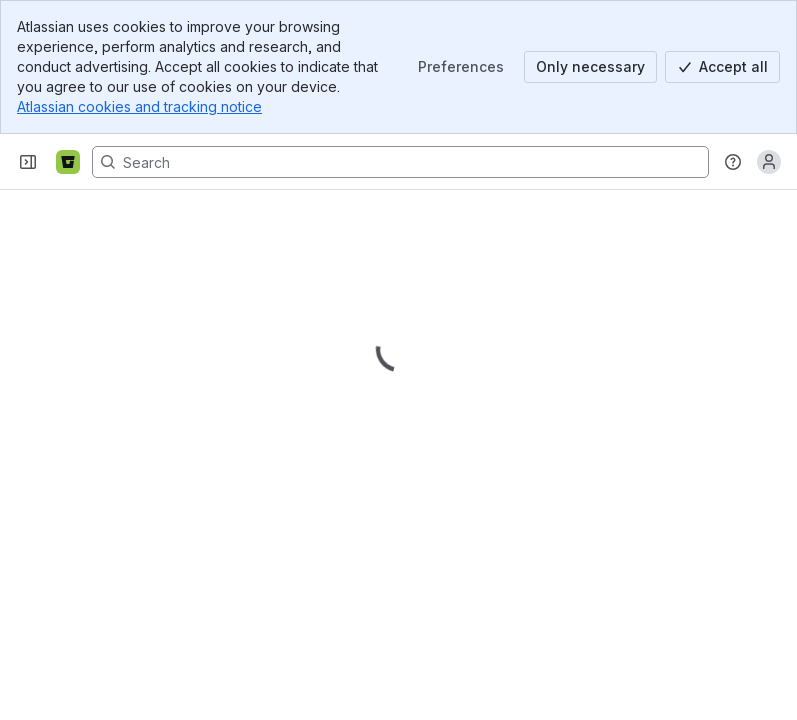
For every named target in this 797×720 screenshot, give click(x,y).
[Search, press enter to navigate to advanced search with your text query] (400, 162)
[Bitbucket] (68, 162)
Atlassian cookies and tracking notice (139, 106)
